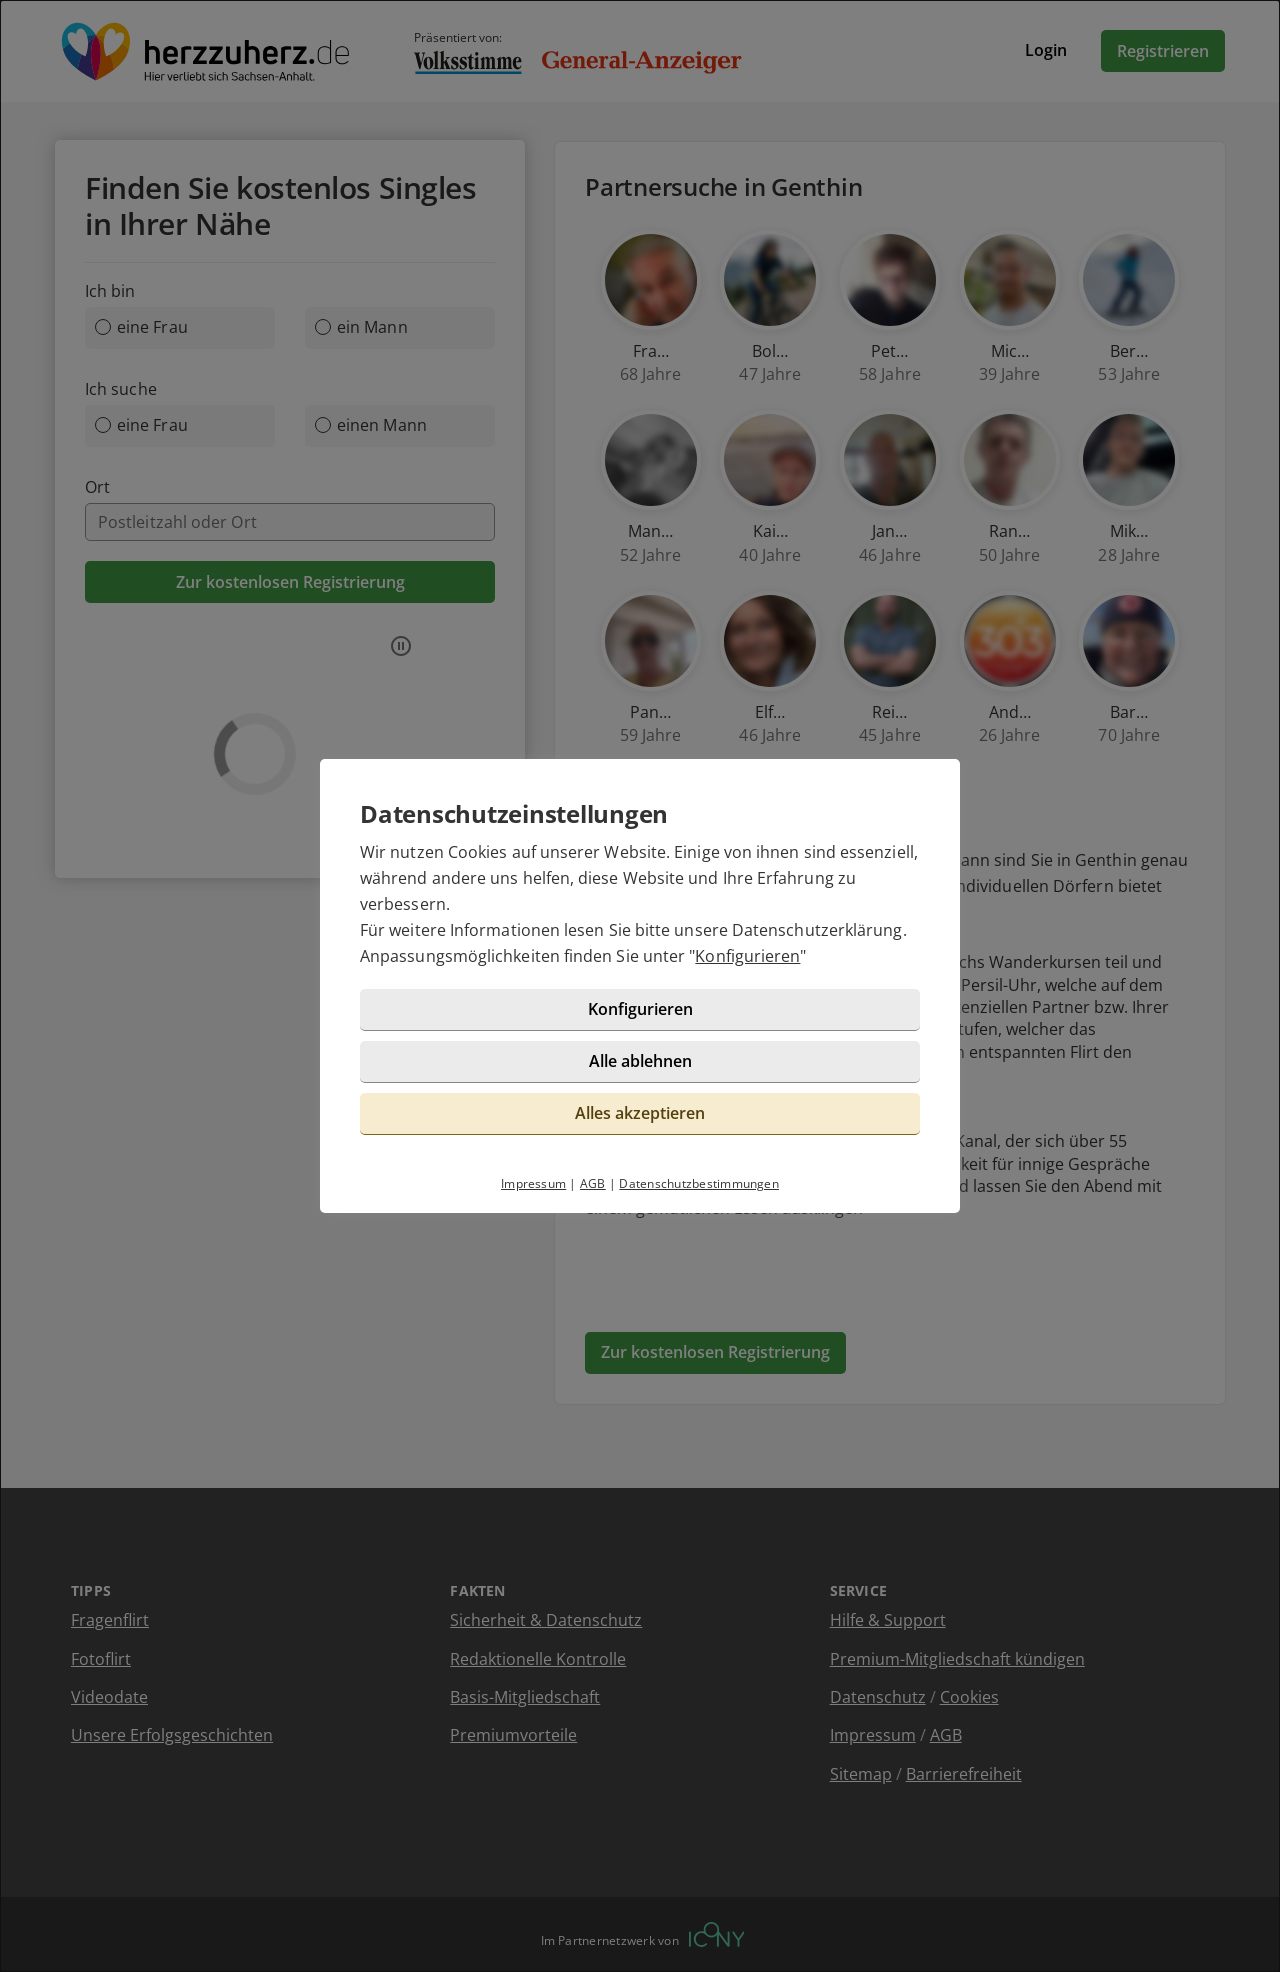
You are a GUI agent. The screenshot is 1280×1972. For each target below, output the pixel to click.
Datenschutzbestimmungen (699, 1183)
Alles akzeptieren (640, 1113)
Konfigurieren (747, 956)
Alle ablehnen (640, 1061)
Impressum (533, 1183)
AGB (593, 1183)
